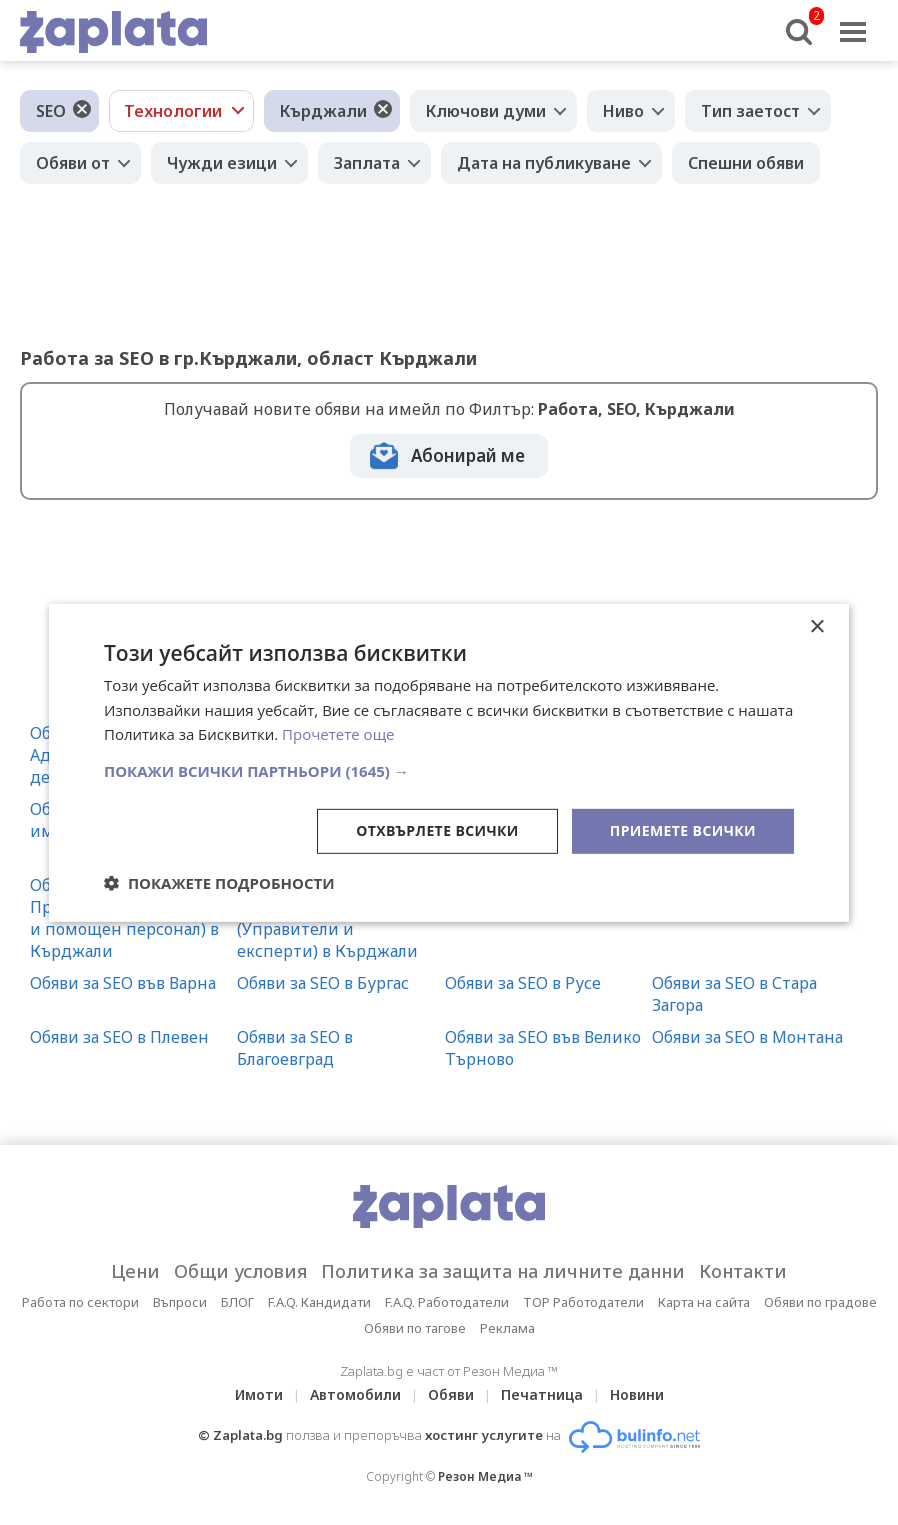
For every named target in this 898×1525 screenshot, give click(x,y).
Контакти (743, 1271)
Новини (637, 1394)
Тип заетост (750, 111)
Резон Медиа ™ (485, 1476)
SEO (51, 111)
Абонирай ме (468, 455)
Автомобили (355, 1394)
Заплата (367, 163)
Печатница (542, 1394)
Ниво (623, 111)
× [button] (816, 626)
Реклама (507, 1328)
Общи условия (240, 1271)
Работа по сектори (80, 1302)
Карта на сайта (704, 1302)
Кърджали (323, 111)
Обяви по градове (820, 1302)
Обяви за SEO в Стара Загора (734, 994)
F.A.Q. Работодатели (447, 1302)
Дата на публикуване (544, 163)
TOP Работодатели (583, 1302)
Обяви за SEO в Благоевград (295, 1048)
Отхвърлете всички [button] (437, 830)
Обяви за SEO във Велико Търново (543, 1048)
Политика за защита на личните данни (503, 1271)
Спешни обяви (746, 163)
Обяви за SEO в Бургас (323, 983)
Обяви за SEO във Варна (123, 983)
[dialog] (449, 762)
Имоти (259, 1394)
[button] (449, 771)
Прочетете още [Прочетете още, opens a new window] (338, 734)
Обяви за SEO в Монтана (747, 1037)
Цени (135, 1271)
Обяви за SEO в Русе (523, 983)
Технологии (173, 111)
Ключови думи (486, 111)
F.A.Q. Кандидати (319, 1302)
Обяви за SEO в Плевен (119, 1037)
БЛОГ (237, 1302)
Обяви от (73, 163)
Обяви (451, 1394)
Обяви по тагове (415, 1328)
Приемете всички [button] (683, 830)
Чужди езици (222, 163)
